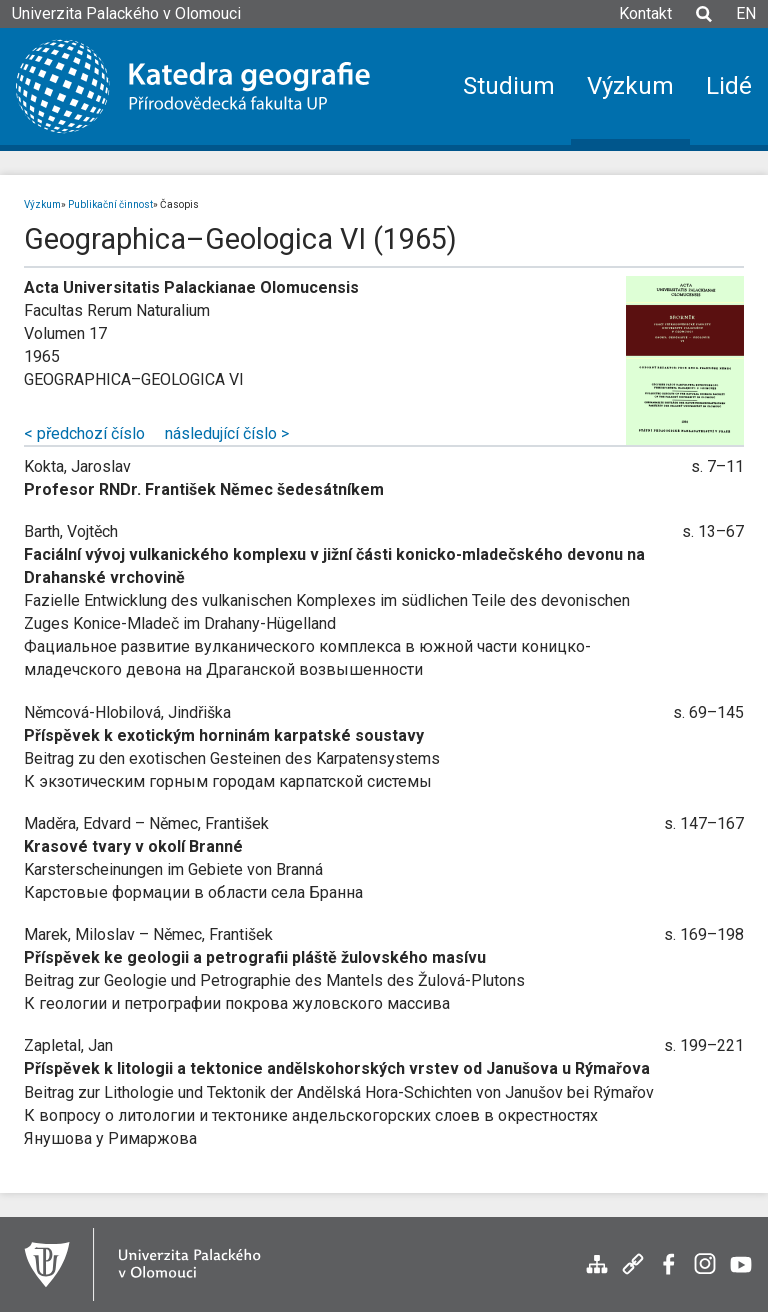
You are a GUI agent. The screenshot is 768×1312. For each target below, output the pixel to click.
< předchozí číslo (84, 433)
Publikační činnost (110, 204)
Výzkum (42, 204)
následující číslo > (227, 433)
